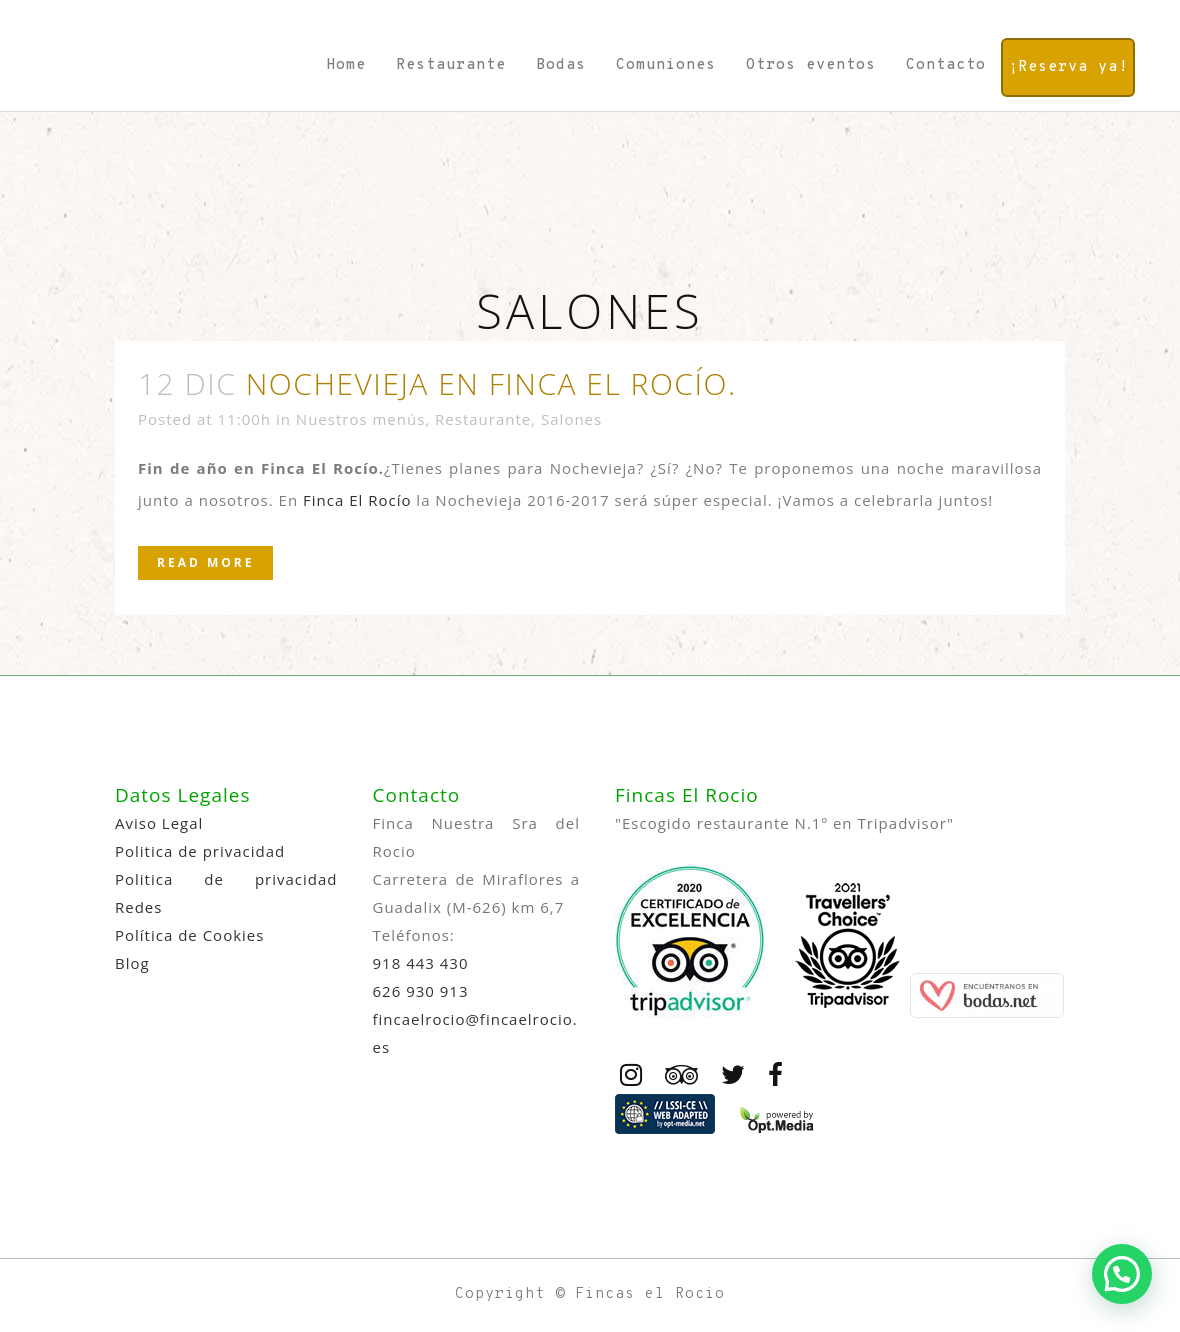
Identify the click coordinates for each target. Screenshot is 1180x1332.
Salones (571, 419)
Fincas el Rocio (650, 1294)
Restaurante (483, 419)
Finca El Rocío (357, 500)
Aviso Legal (159, 823)
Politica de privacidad (200, 851)
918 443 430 (421, 963)
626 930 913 (421, 991)
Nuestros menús (360, 419)
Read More (205, 562)
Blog (132, 963)
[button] (1122, 1274)
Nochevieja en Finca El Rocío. (491, 383)
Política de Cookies (189, 935)
